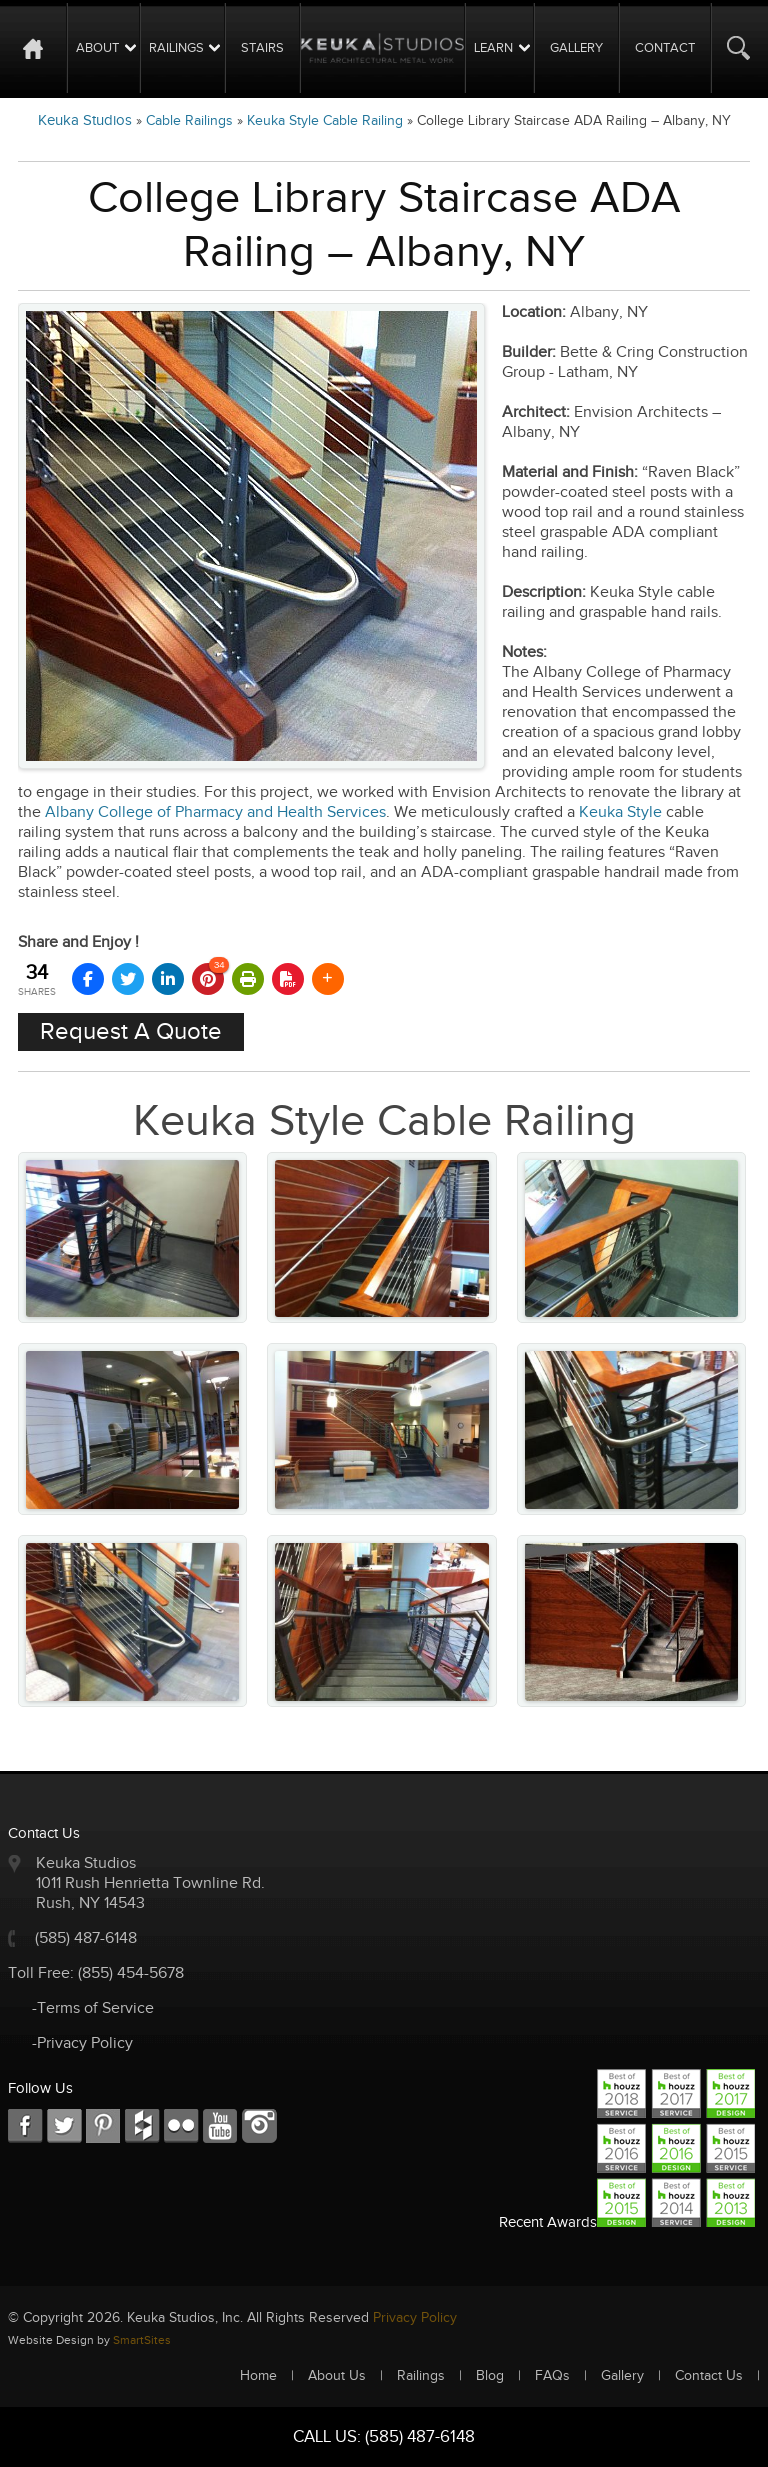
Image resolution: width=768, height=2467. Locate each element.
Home (42, 48)
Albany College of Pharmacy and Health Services (215, 812)
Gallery (576, 48)
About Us (337, 2376)
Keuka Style (620, 812)
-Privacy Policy (82, 2043)
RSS (181, 2126)
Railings (176, 48)
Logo (382, 48)
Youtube (220, 2126)
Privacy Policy (415, 2318)
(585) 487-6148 (86, 1938)
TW (64, 2126)
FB (25, 2126)
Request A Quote (131, 1032)
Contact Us (709, 2376)
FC (142, 2126)
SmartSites (142, 2340)
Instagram (259, 2126)
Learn (493, 48)
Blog (490, 2376)
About (97, 48)
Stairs (262, 48)
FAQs (552, 2376)
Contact (665, 48)
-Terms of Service (93, 2008)
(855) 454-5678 (131, 1973)
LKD (103, 2126)
